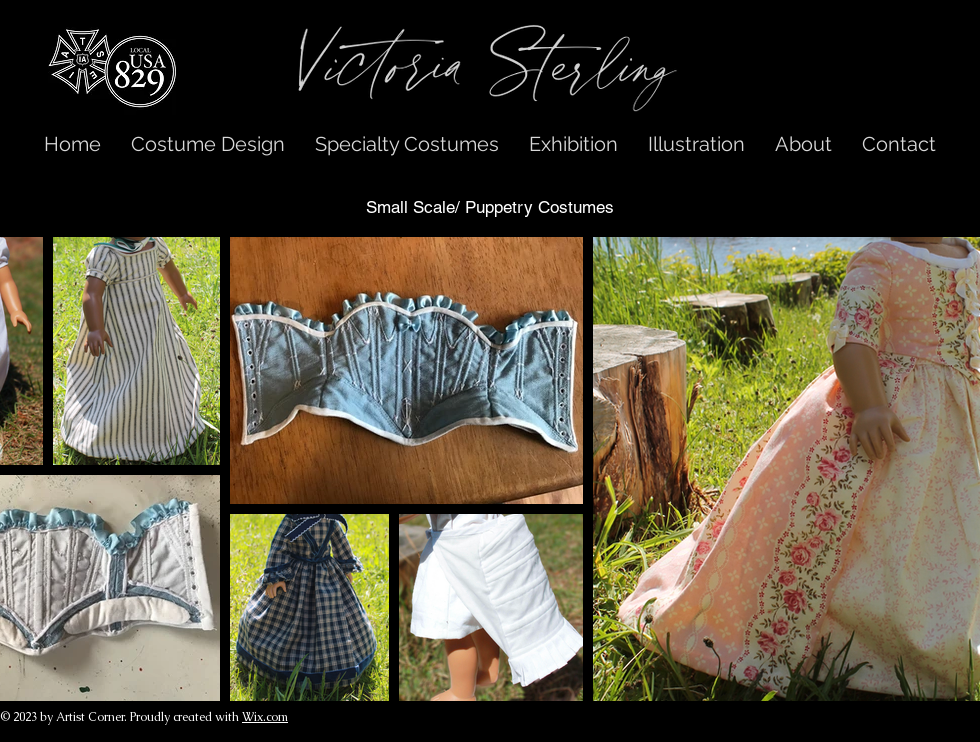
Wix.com (265, 717)
